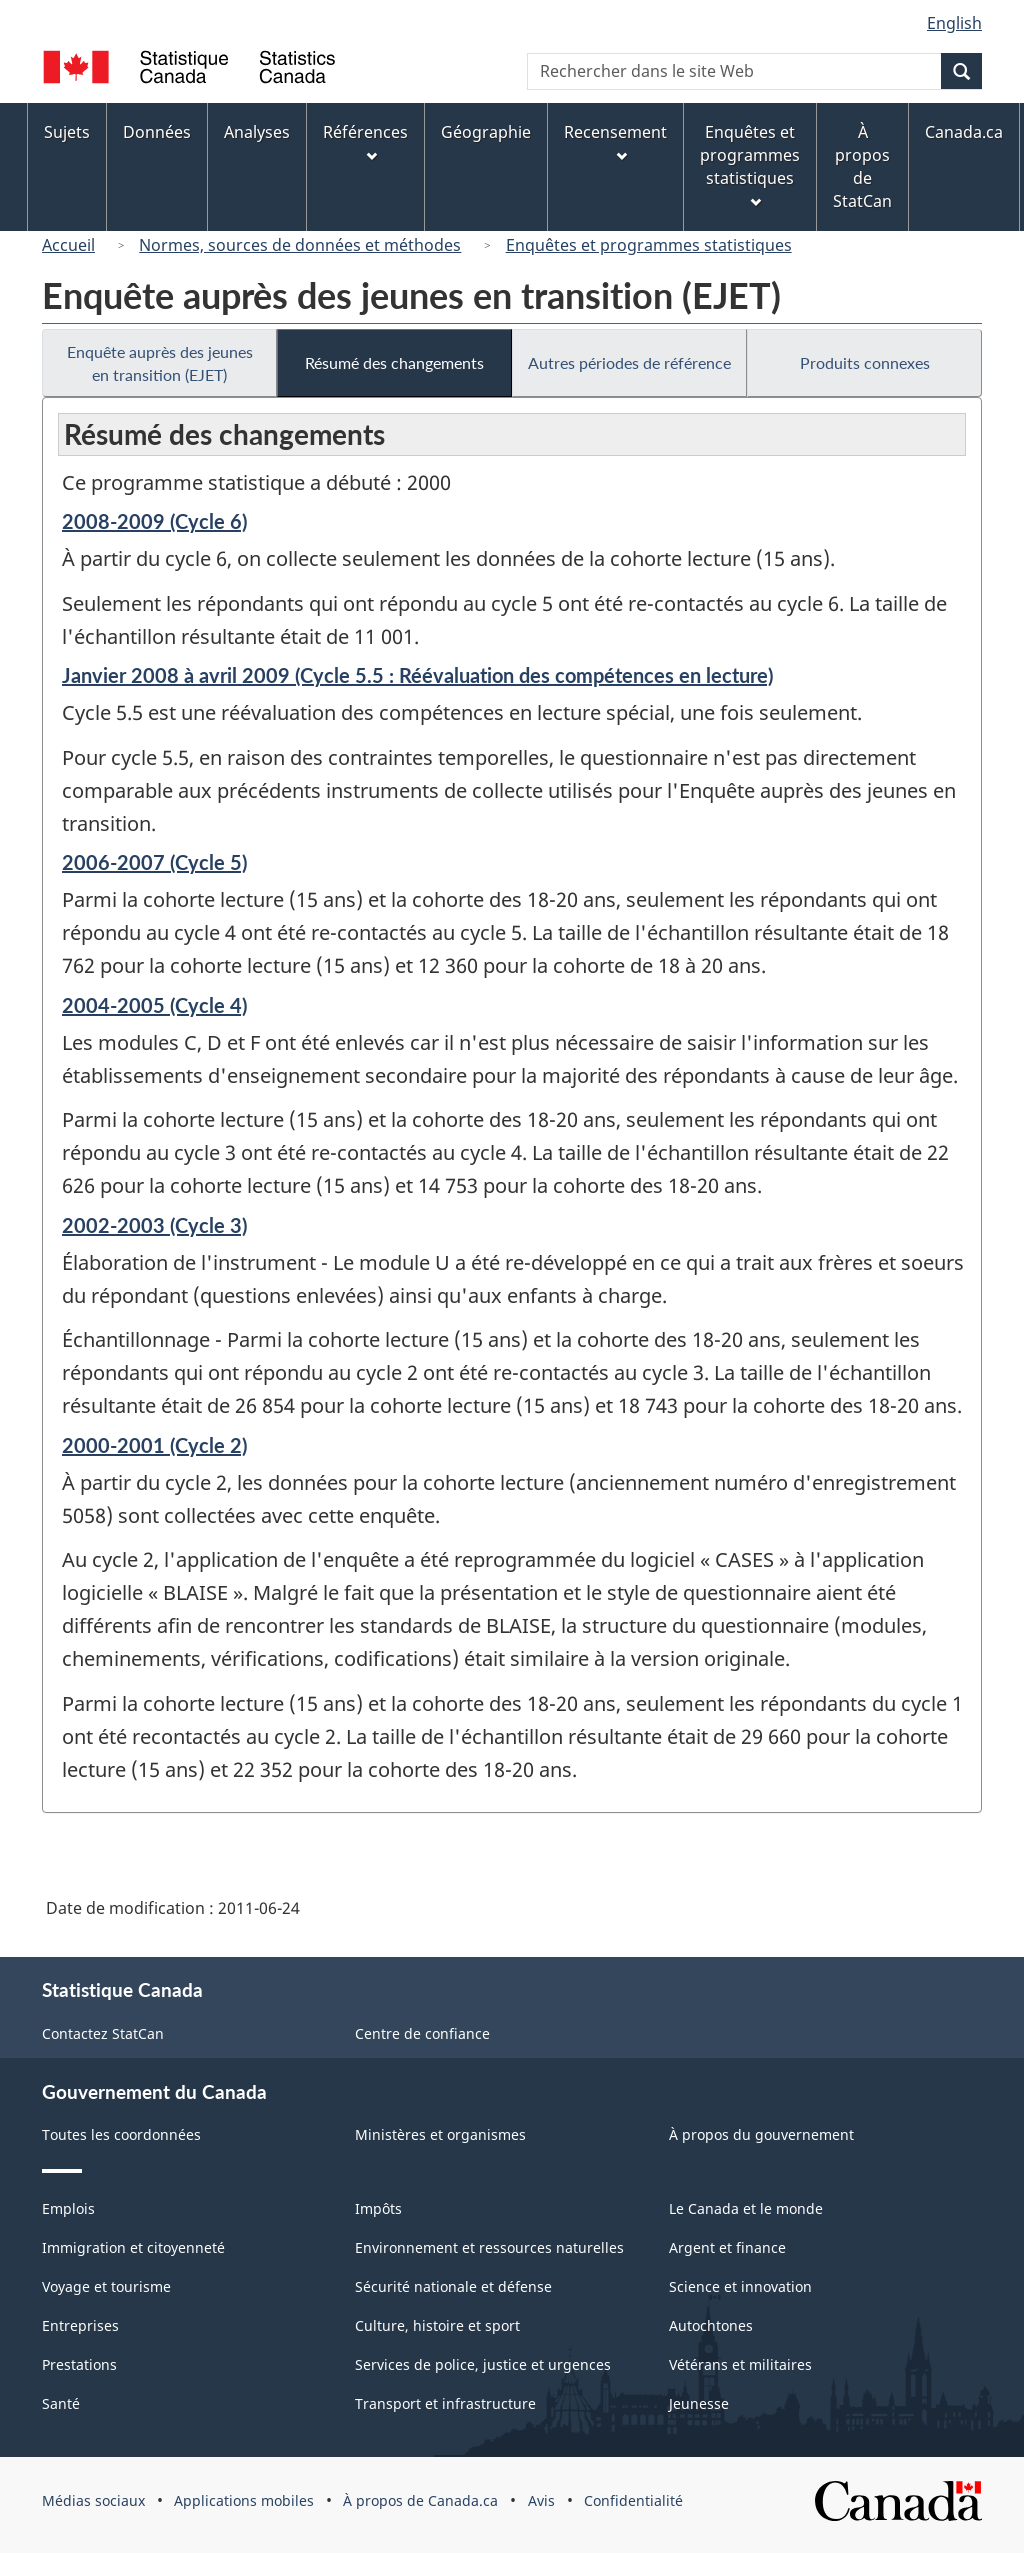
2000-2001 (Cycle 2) (154, 1445)
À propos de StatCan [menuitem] (862, 166)
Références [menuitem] (365, 141)
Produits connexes (865, 362)
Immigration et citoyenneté (133, 2247)
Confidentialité (633, 2500)
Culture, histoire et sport (437, 2325)
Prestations (79, 2364)
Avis (541, 2500)
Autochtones (711, 2325)
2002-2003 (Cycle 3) (154, 1225)
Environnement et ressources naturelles (489, 2247)
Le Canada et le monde (746, 2208)
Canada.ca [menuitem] (964, 132)
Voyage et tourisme (106, 2286)
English (954, 23)
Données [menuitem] (157, 132)
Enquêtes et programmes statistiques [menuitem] (750, 164)
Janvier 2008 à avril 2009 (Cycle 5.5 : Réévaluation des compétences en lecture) (417, 675)
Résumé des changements (394, 362)
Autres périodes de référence (629, 362)
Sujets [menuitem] (67, 132)
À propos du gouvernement (761, 2134)
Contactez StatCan (103, 2033)
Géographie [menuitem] (486, 132)
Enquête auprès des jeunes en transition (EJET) (160, 363)
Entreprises (80, 2325)
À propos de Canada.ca (420, 2500)
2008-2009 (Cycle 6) (154, 521)
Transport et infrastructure (445, 2403)
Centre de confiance (422, 2033)
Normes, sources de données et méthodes (300, 245)
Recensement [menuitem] (615, 141)
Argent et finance (727, 2247)
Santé (61, 2403)
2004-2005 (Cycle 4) (154, 1005)
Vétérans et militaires (740, 2364)
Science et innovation (740, 2286)
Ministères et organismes (440, 2134)
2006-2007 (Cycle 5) (154, 862)
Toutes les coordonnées (121, 2134)
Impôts (378, 2208)
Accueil (68, 245)
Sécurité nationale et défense (453, 2286)
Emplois (68, 2208)
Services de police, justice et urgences (483, 2364)
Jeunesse (699, 2403)
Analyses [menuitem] (257, 132)
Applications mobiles (244, 2500)
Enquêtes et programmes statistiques (649, 245)
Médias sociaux (93, 2500)
